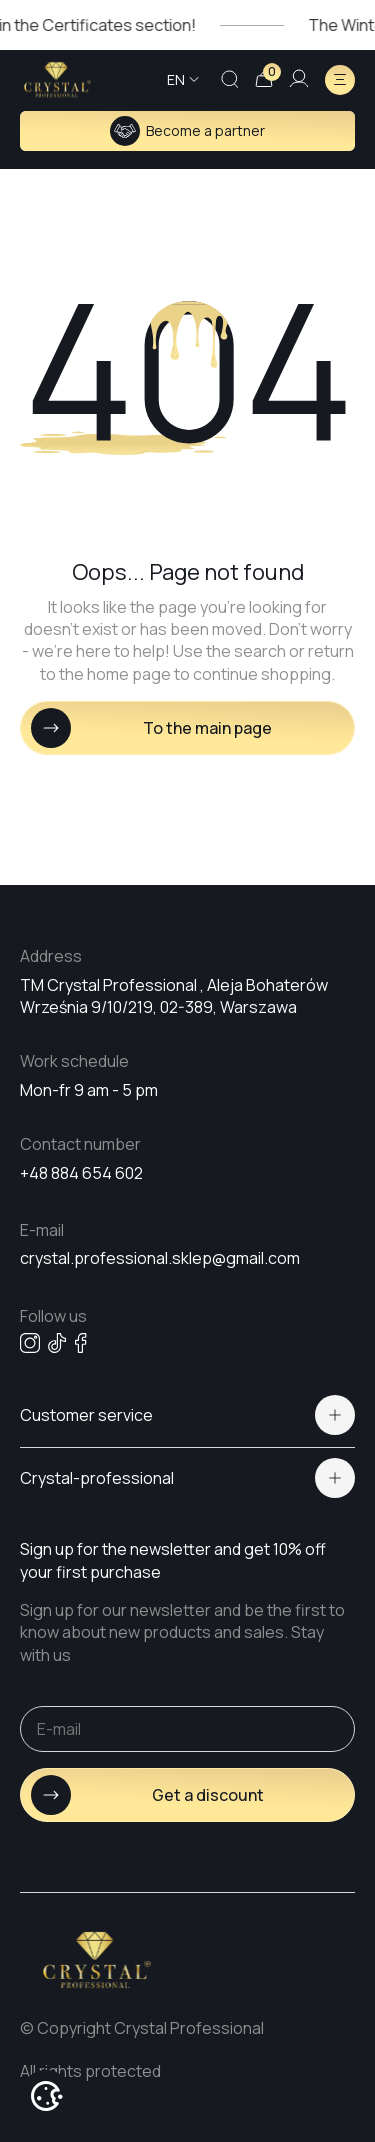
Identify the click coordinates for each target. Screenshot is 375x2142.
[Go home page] (57, 79)
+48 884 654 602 (81, 1173)
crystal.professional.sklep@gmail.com (160, 1258)
